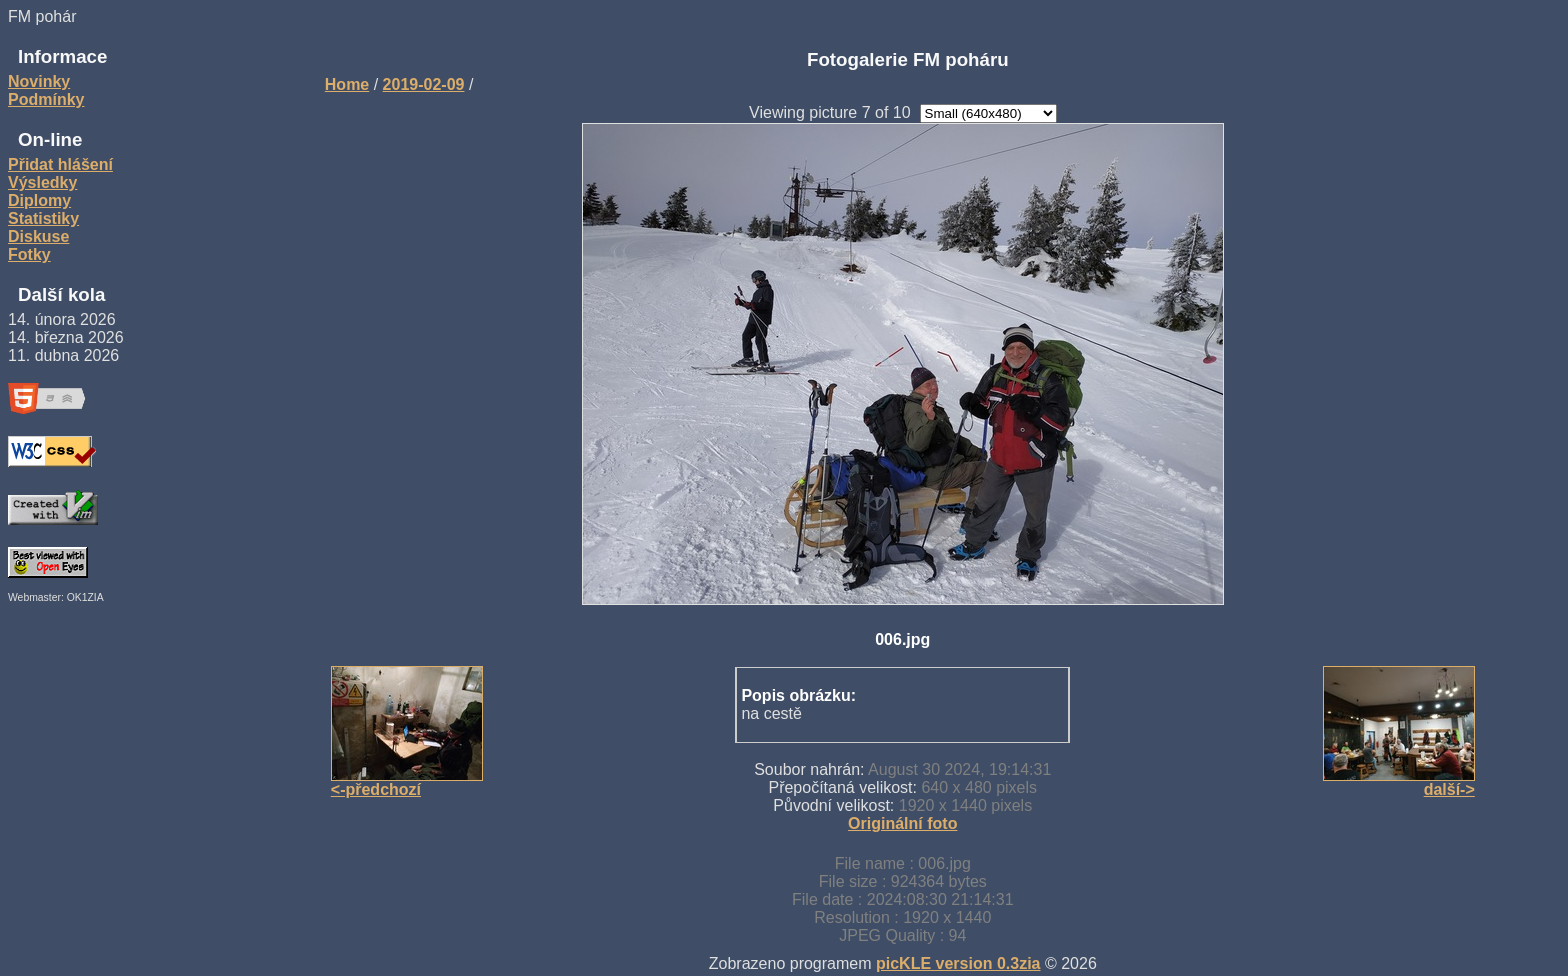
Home (347, 84)
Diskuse (38, 236)
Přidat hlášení (60, 164)
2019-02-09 (424, 84)
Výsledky (42, 182)
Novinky (39, 81)
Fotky (29, 254)
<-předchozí (376, 789)
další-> (1449, 789)
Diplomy (39, 200)
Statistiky (43, 218)
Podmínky (46, 99)
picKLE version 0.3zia (958, 963)
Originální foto (902, 823)
